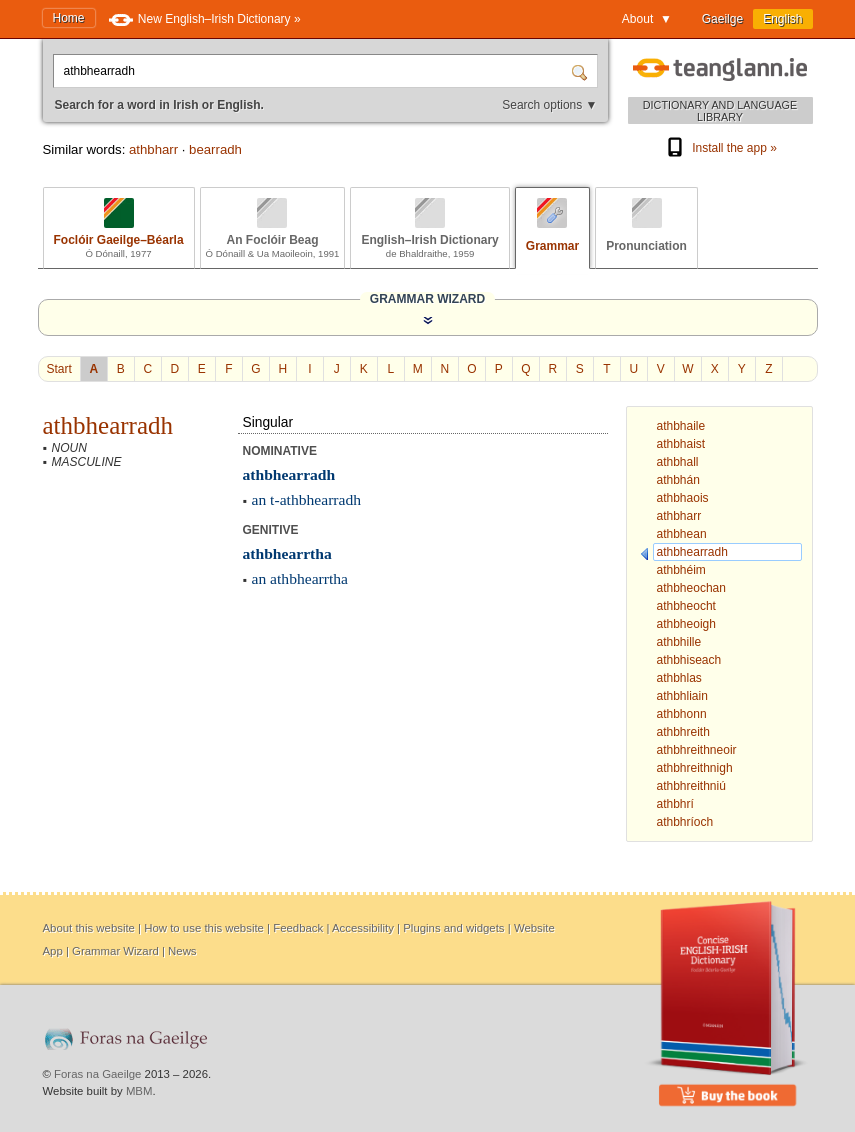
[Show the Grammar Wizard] (428, 320)
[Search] (582, 71)
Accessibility (363, 928)
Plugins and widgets (453, 928)
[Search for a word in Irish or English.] (314, 71)
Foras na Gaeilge (97, 1074)
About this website (89, 928)
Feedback (298, 928)
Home (69, 18)
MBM (139, 1091)
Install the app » (720, 148)
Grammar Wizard (115, 951)
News (182, 951)
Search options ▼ (549, 105)
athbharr (153, 149)
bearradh (215, 149)
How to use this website (204, 928)
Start (59, 369)
